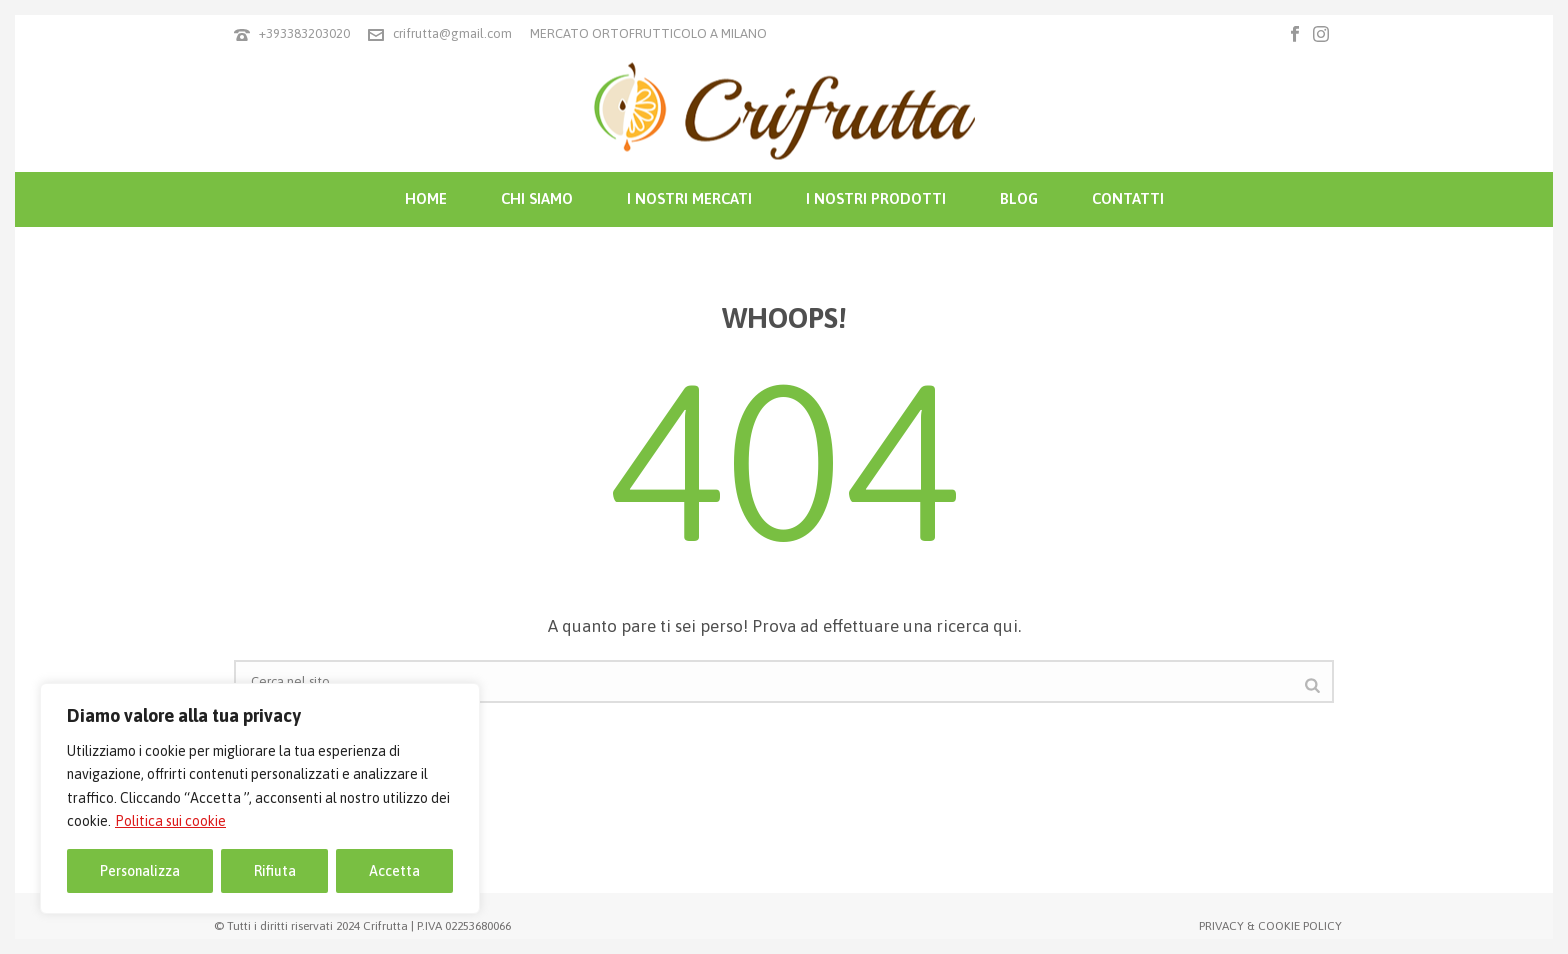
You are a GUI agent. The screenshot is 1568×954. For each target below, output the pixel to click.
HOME (426, 198)
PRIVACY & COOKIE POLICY (1270, 926)
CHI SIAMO (537, 198)
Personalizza (140, 871)
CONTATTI (1128, 198)
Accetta (394, 871)
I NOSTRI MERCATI (689, 198)
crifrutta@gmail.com (452, 33)
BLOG (1019, 198)
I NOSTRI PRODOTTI (876, 198)
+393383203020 (304, 33)
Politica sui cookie (170, 821)
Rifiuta (275, 871)
